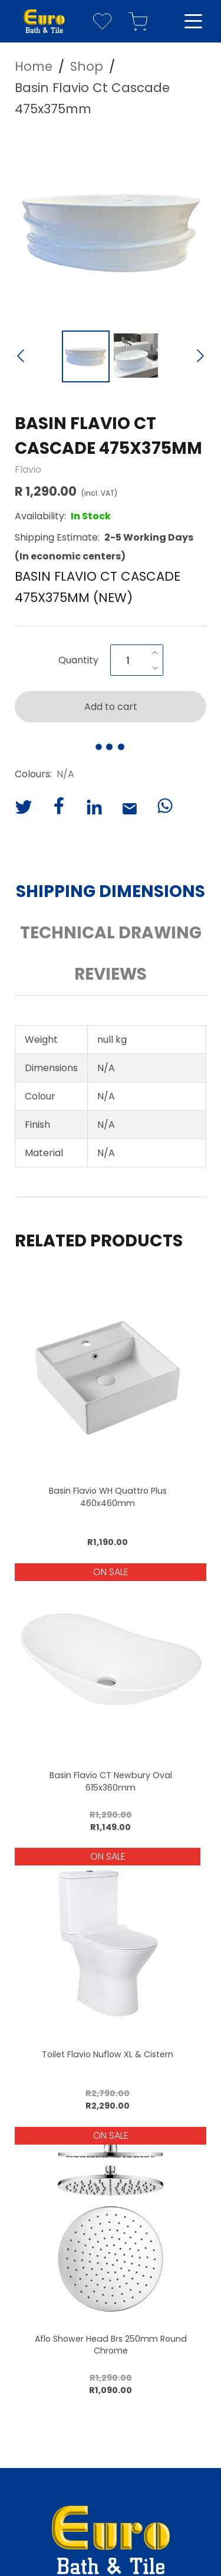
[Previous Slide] (21, 357)
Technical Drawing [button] (111, 932)
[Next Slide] (200, 357)
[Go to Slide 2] (136, 356)
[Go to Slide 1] (86, 356)
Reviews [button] (110, 974)
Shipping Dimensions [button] (110, 891)
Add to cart (110, 706)
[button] (110, 227)
